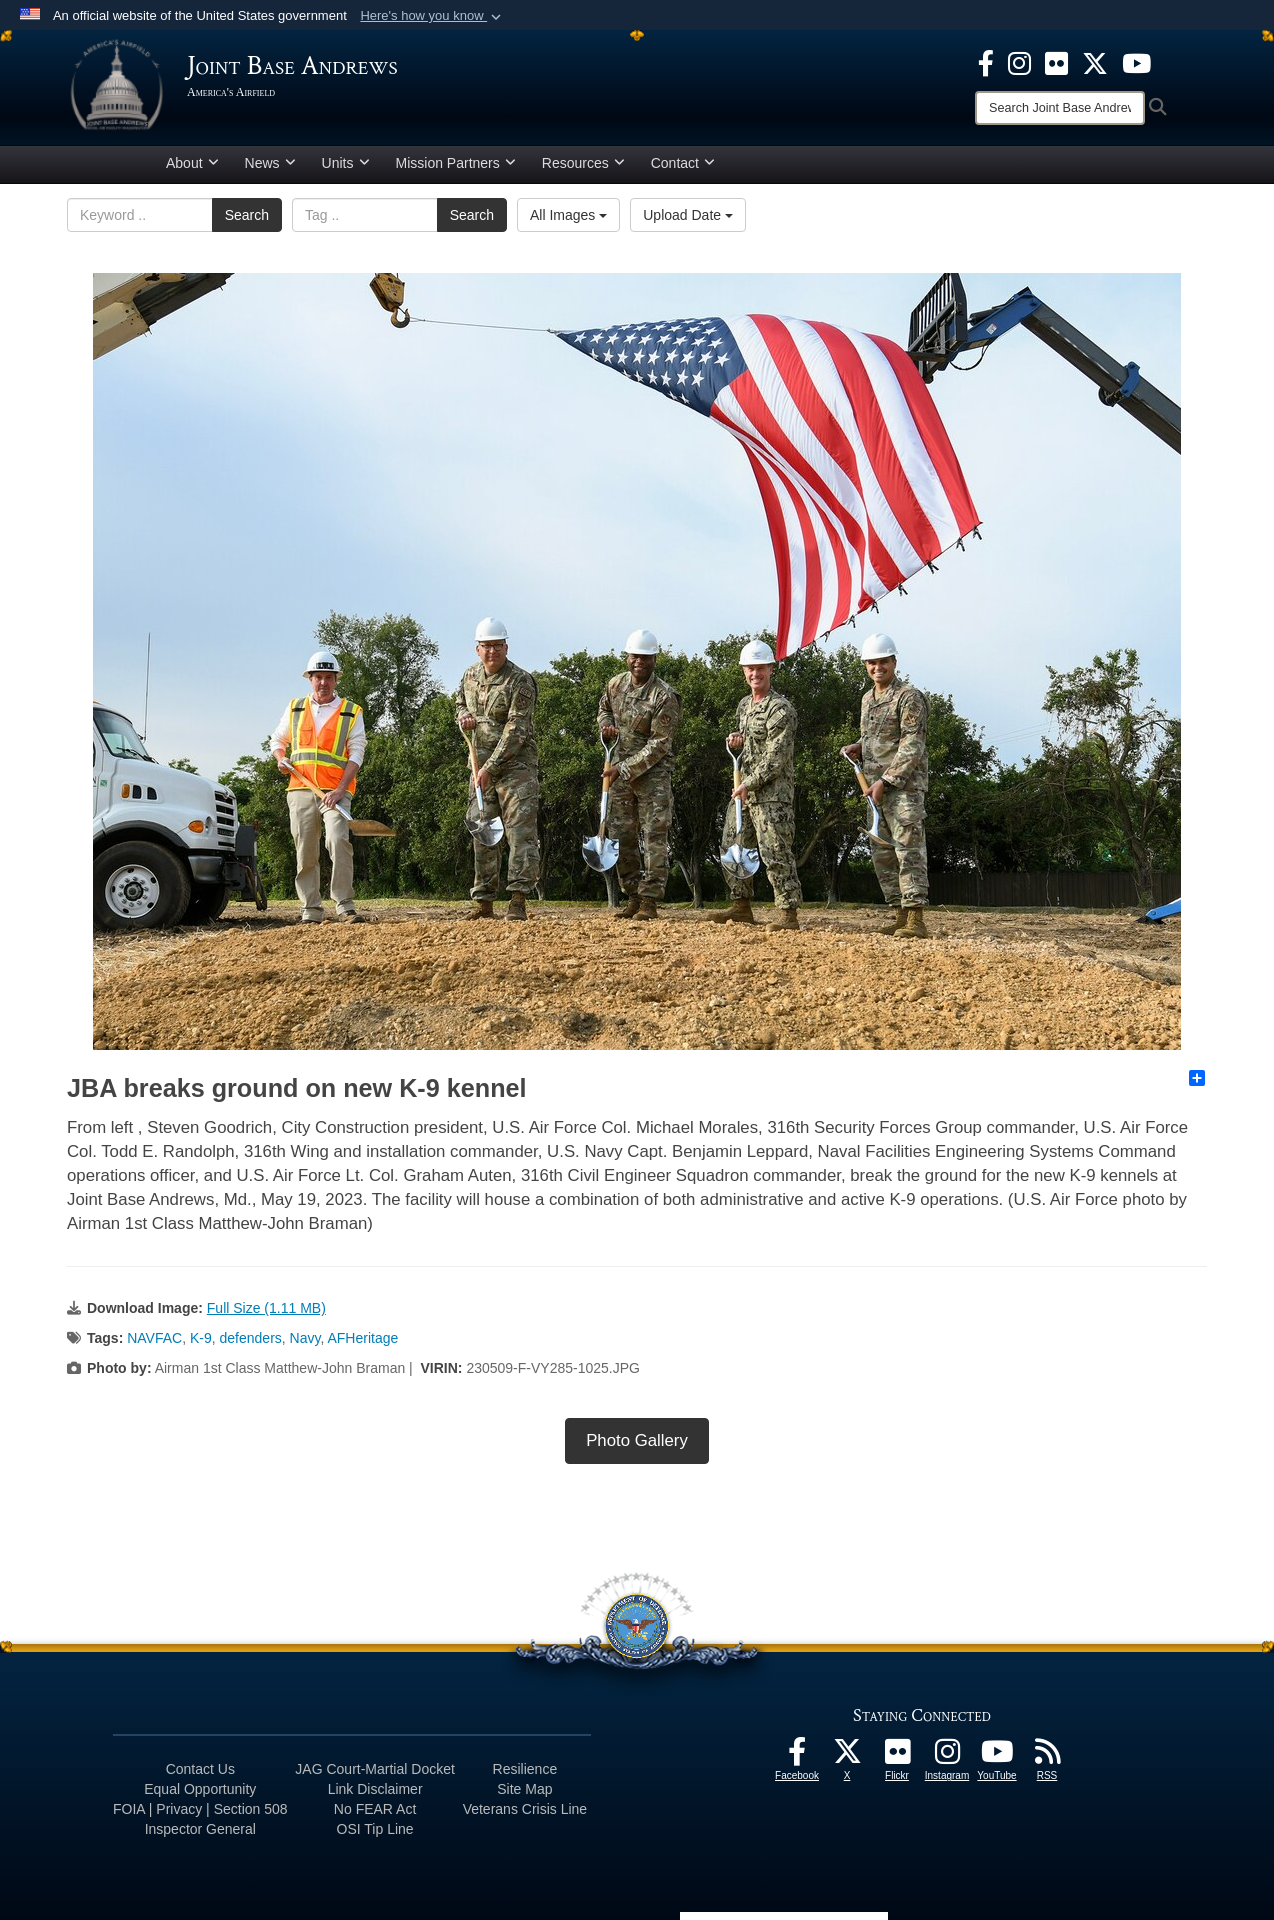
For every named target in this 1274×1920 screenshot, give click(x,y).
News (270, 163)
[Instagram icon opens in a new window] (1019, 62)
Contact (683, 163)
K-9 (201, 1338)
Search (247, 215)
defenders (251, 1338)
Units (346, 163)
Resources (583, 163)
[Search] (1060, 108)
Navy (305, 1338)
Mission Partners (456, 163)
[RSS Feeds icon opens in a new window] (1047, 1757)
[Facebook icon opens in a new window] (986, 62)
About (192, 163)
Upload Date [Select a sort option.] (688, 215)
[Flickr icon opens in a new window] (1056, 62)
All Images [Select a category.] (568, 215)
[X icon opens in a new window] (1095, 62)
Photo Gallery (637, 1440)
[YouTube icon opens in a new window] (1136, 62)
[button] (432, 16)
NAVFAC (154, 1338)
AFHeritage (362, 1338)
